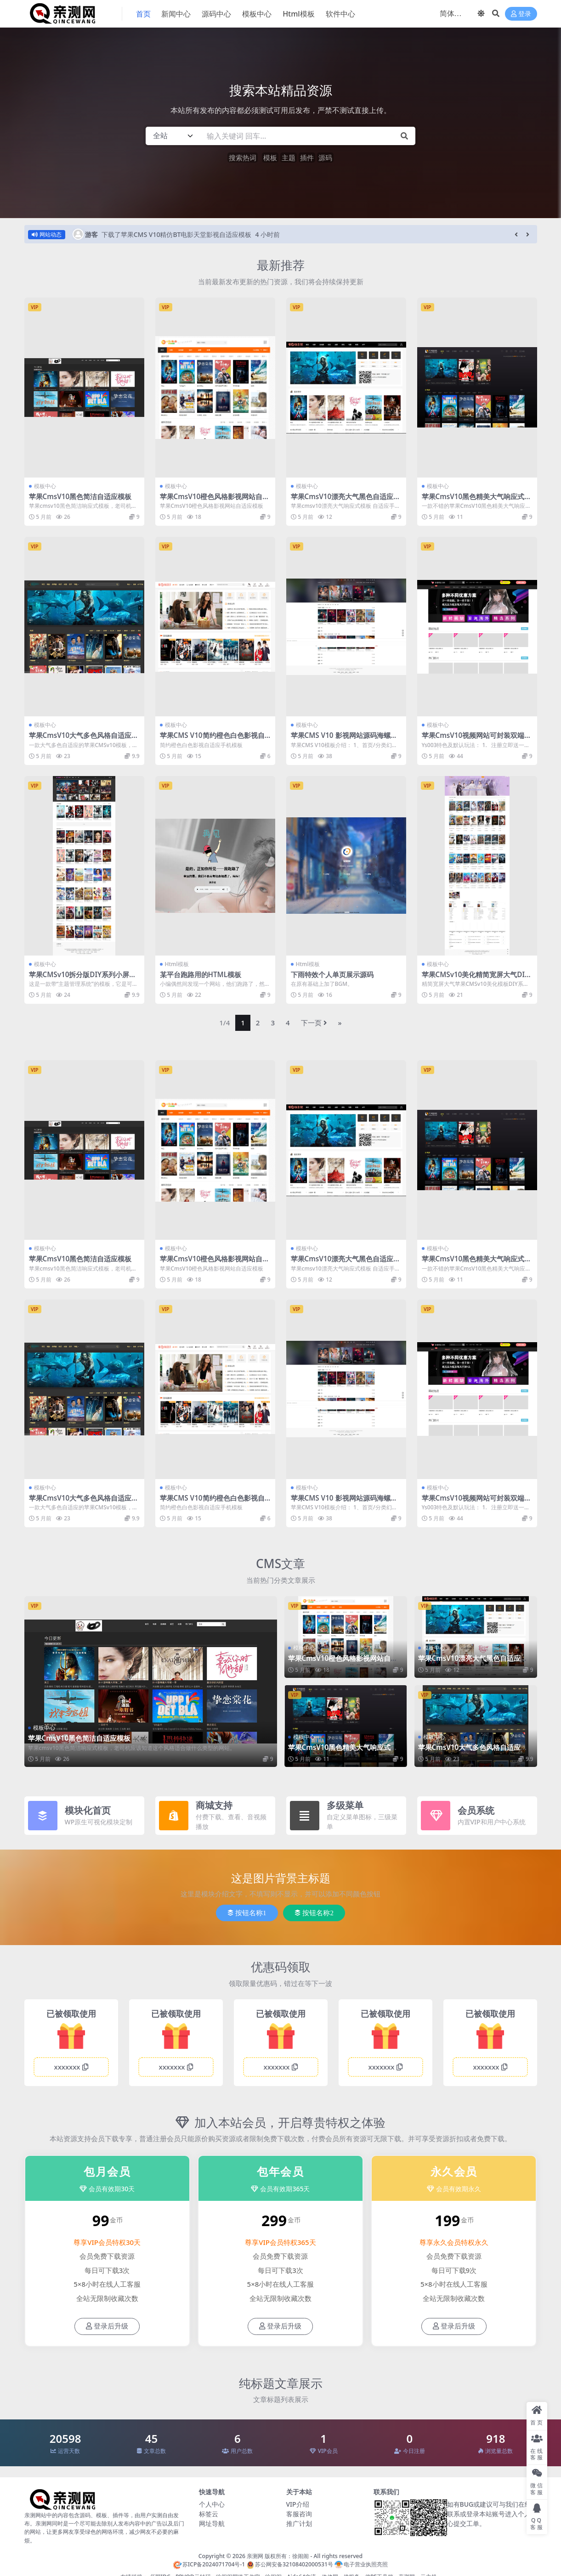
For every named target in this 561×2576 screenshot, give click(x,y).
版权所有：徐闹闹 (287, 2556)
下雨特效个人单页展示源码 (332, 974)
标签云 (208, 2513)
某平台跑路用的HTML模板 (201, 974)
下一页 (314, 1022)
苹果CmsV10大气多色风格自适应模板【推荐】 (84, 739)
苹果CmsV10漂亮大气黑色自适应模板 (346, 500)
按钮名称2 (314, 1913)
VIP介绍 (297, 2504)
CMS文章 (280, 1563)
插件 (307, 157)
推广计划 (299, 2523)
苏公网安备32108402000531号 (290, 2564)
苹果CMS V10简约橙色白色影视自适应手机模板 (212, 739)
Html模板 (177, 964)
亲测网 (255, 2556)
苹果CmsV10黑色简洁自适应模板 (80, 496)
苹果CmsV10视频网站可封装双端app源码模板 (475, 739)
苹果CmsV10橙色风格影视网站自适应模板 (215, 500)
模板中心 (45, 486)
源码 (325, 157)
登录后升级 (107, 2326)
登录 (521, 14)
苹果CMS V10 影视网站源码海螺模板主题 (344, 739)
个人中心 (212, 2504)
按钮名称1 (246, 1913)
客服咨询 (299, 2513)
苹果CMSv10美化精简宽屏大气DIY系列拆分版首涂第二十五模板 (475, 978)
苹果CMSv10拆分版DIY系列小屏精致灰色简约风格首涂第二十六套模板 (84, 978)
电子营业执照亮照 (361, 2564)
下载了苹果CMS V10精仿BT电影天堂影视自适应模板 (177, 234)
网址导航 (212, 2523)
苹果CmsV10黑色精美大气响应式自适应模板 (477, 500)
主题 (288, 157)
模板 (270, 157)
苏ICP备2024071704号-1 (209, 2564)
